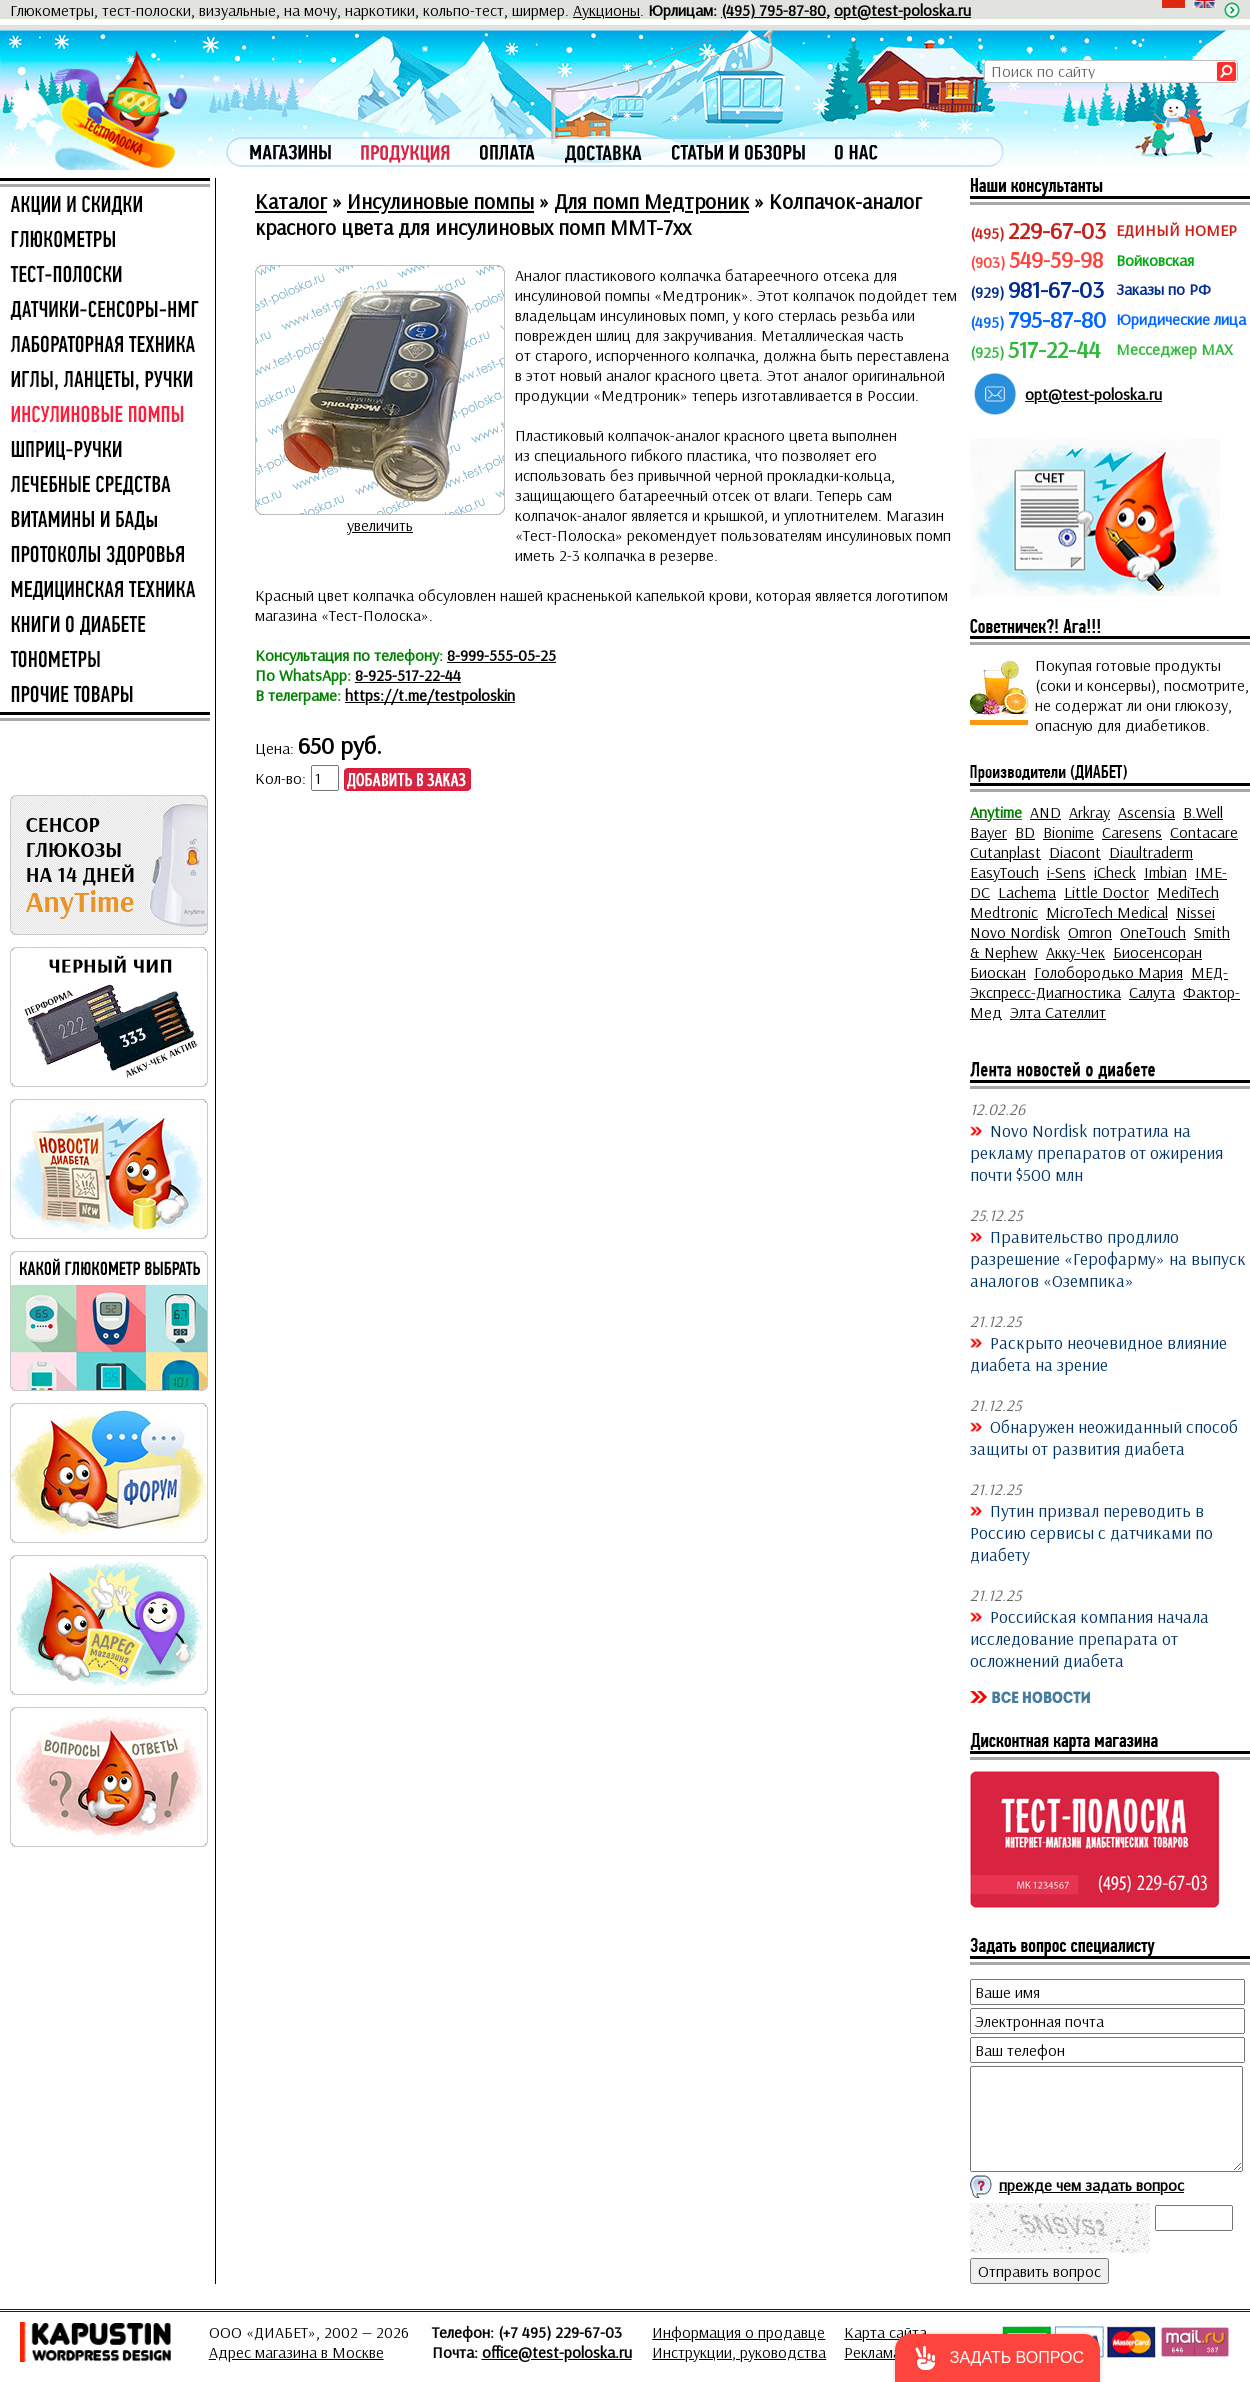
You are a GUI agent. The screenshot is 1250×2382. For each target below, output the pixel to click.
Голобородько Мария (1108, 972)
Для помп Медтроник (651, 201)
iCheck (1115, 872)
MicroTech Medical (1107, 912)
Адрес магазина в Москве (296, 2352)
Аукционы (606, 10)
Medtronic (1004, 912)
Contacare (1204, 832)
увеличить (380, 525)
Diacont (1075, 852)
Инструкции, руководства (739, 2352)
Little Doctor (1106, 892)
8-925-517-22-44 (408, 675)
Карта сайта (885, 2332)
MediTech (1188, 892)
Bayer (988, 832)
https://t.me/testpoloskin (430, 695)
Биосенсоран (1157, 952)
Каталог (291, 201)
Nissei (1195, 912)
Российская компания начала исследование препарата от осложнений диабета (1089, 1638)
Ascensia (1146, 812)
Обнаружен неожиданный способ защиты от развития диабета (1104, 1437)
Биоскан (998, 972)
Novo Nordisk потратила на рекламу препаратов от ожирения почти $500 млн (1096, 1152)
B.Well (1203, 812)
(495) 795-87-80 (773, 10)
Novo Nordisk (1015, 932)
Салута (1152, 992)
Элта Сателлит (1058, 1012)
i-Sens (1066, 872)
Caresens (1132, 832)
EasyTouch (1004, 872)
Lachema (1027, 892)
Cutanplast (1005, 852)
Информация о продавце (738, 2332)
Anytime (996, 812)
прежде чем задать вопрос (1091, 2185)
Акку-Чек (1075, 952)
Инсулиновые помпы (440, 201)
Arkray (1089, 812)
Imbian (1165, 872)
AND (1045, 812)
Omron (1090, 932)
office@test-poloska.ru (557, 2352)
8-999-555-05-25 (501, 655)
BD (1025, 832)
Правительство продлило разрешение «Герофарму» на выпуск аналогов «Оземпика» (1108, 1258)
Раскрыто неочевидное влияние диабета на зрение (1098, 1353)
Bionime (1068, 832)
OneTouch (1153, 932)
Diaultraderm (1151, 852)
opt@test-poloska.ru (902, 10)
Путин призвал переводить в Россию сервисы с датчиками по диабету (1091, 1532)
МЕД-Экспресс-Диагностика (1099, 982)
